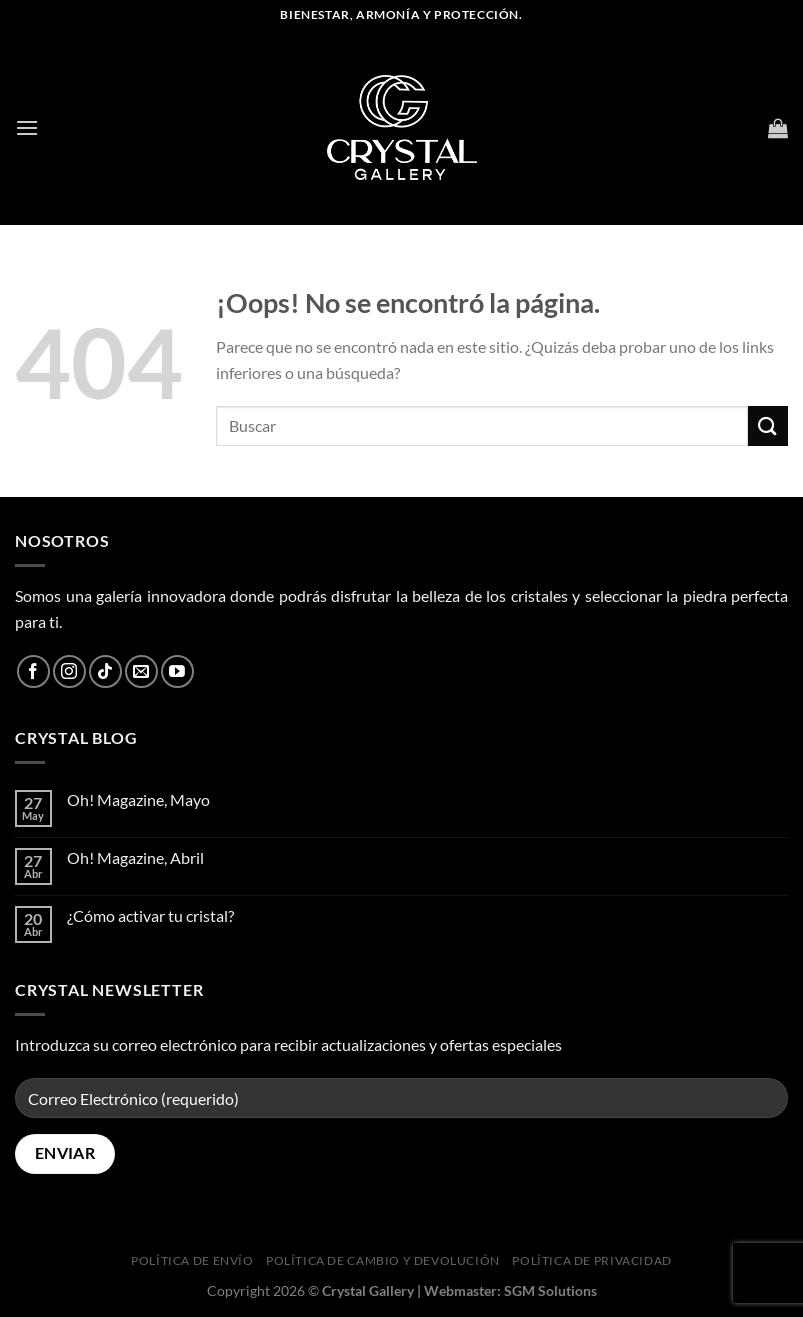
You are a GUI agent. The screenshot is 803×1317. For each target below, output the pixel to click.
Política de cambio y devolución (383, 1260)
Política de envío (192, 1260)
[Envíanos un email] (141, 671)
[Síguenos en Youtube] (177, 671)
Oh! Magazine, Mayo (138, 799)
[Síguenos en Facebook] (33, 671)
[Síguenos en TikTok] (105, 671)
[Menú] (27, 127)
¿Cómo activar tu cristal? (150, 915)
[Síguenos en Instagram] (69, 671)
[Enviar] (768, 425)
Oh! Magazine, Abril (135, 857)
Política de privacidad (591, 1260)
